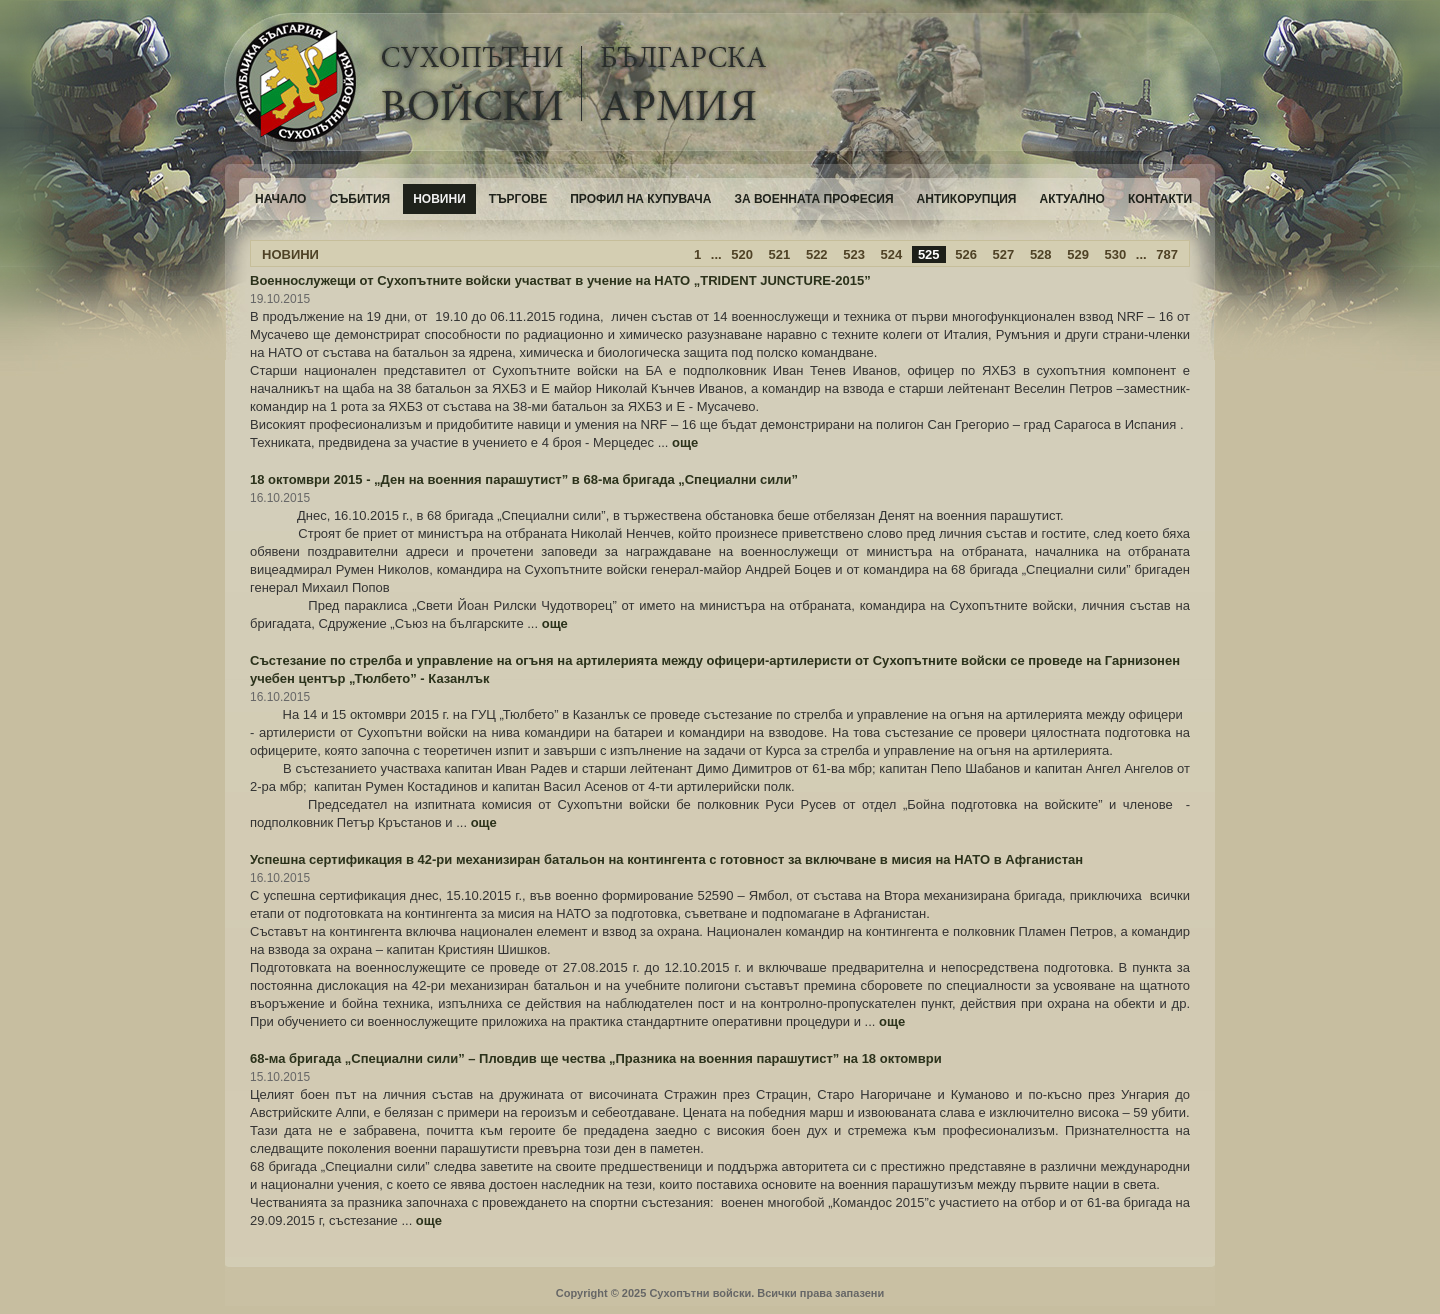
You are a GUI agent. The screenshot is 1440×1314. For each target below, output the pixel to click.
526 (966, 254)
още (685, 442)
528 (1041, 254)
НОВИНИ (290, 254)
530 (1116, 254)
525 (929, 254)
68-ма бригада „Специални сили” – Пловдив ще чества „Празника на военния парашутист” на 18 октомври (596, 1058)
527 (1004, 254)
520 (742, 254)
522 (817, 254)
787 (1167, 254)
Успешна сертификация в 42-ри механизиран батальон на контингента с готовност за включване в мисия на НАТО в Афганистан (666, 859)
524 (892, 254)
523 (854, 254)
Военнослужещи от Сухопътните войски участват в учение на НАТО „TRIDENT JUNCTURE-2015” (560, 280)
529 (1078, 254)
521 (780, 254)
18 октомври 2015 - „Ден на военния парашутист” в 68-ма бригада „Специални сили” (524, 479)
